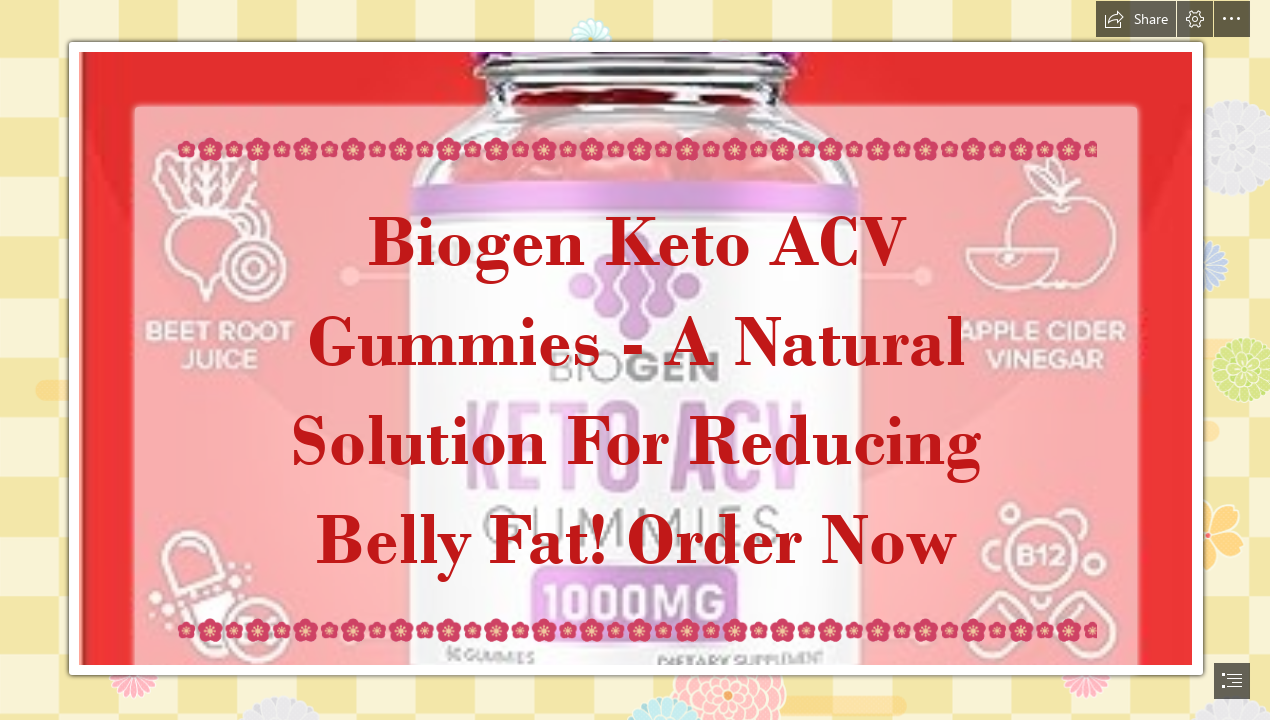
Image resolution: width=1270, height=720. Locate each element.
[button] (1136, 19)
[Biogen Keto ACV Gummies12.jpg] (635, 357)
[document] (635, 360)
